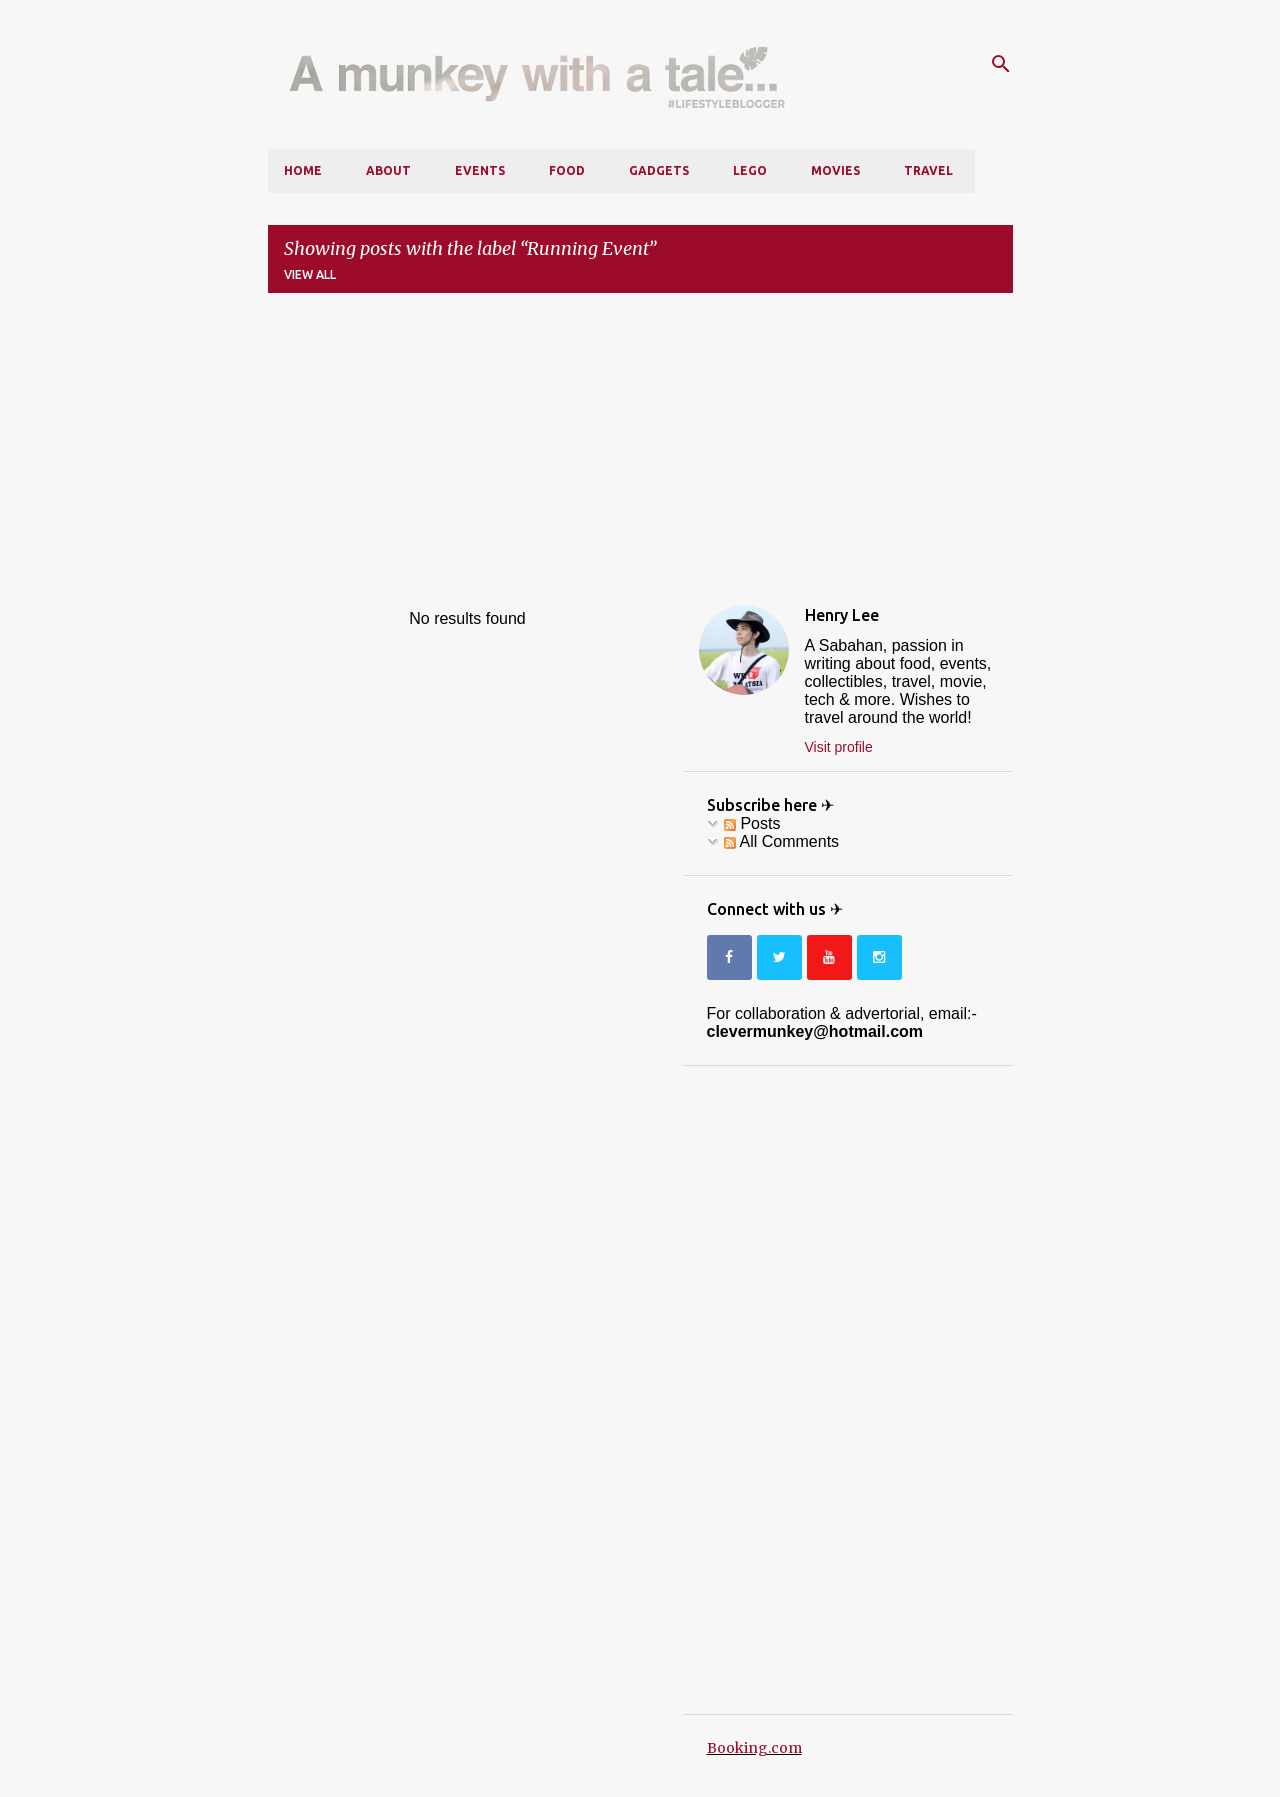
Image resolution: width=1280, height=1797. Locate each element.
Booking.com (754, 1748)
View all (310, 274)
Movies (835, 170)
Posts (752, 823)
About (388, 170)
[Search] (1001, 64)
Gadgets (659, 170)
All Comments (781, 841)
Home (303, 170)
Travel (928, 170)
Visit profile (839, 747)
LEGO (750, 170)
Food (567, 170)
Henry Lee (842, 615)
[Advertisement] (640, 449)
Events (480, 170)
